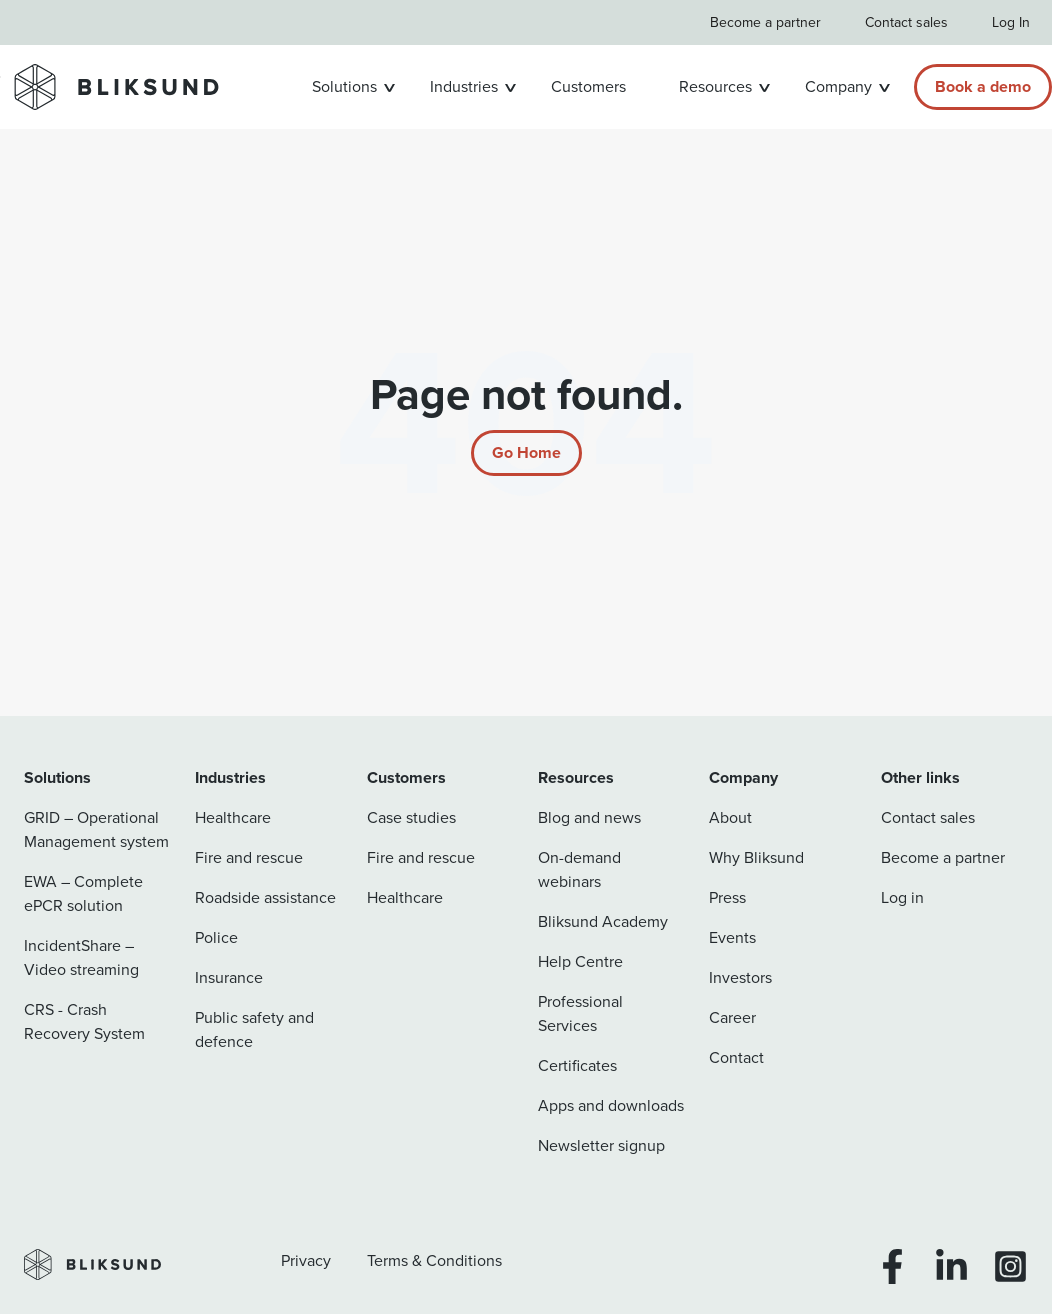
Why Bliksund (756, 857)
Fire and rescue (249, 857)
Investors (740, 977)
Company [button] (838, 86)
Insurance (229, 977)
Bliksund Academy (603, 921)
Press (727, 897)
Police (216, 937)
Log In (1011, 22)
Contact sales (906, 22)
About (730, 817)
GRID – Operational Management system (96, 829)
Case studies (411, 817)
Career (732, 1017)
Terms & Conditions (434, 1260)
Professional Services (580, 1013)
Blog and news (589, 817)
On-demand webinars (579, 869)
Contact (736, 1057)
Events (732, 937)
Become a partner (765, 22)
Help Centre (580, 961)
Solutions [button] (344, 86)
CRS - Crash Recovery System (84, 1021)
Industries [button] (464, 86)
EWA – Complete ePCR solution (83, 893)
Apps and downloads (611, 1105)
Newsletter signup (601, 1145)
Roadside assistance (265, 897)
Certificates (577, 1065)
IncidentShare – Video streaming (81, 957)
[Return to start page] (526, 453)
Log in (902, 897)
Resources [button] (715, 86)
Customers (588, 86)
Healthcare (233, 817)
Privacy (306, 1260)
